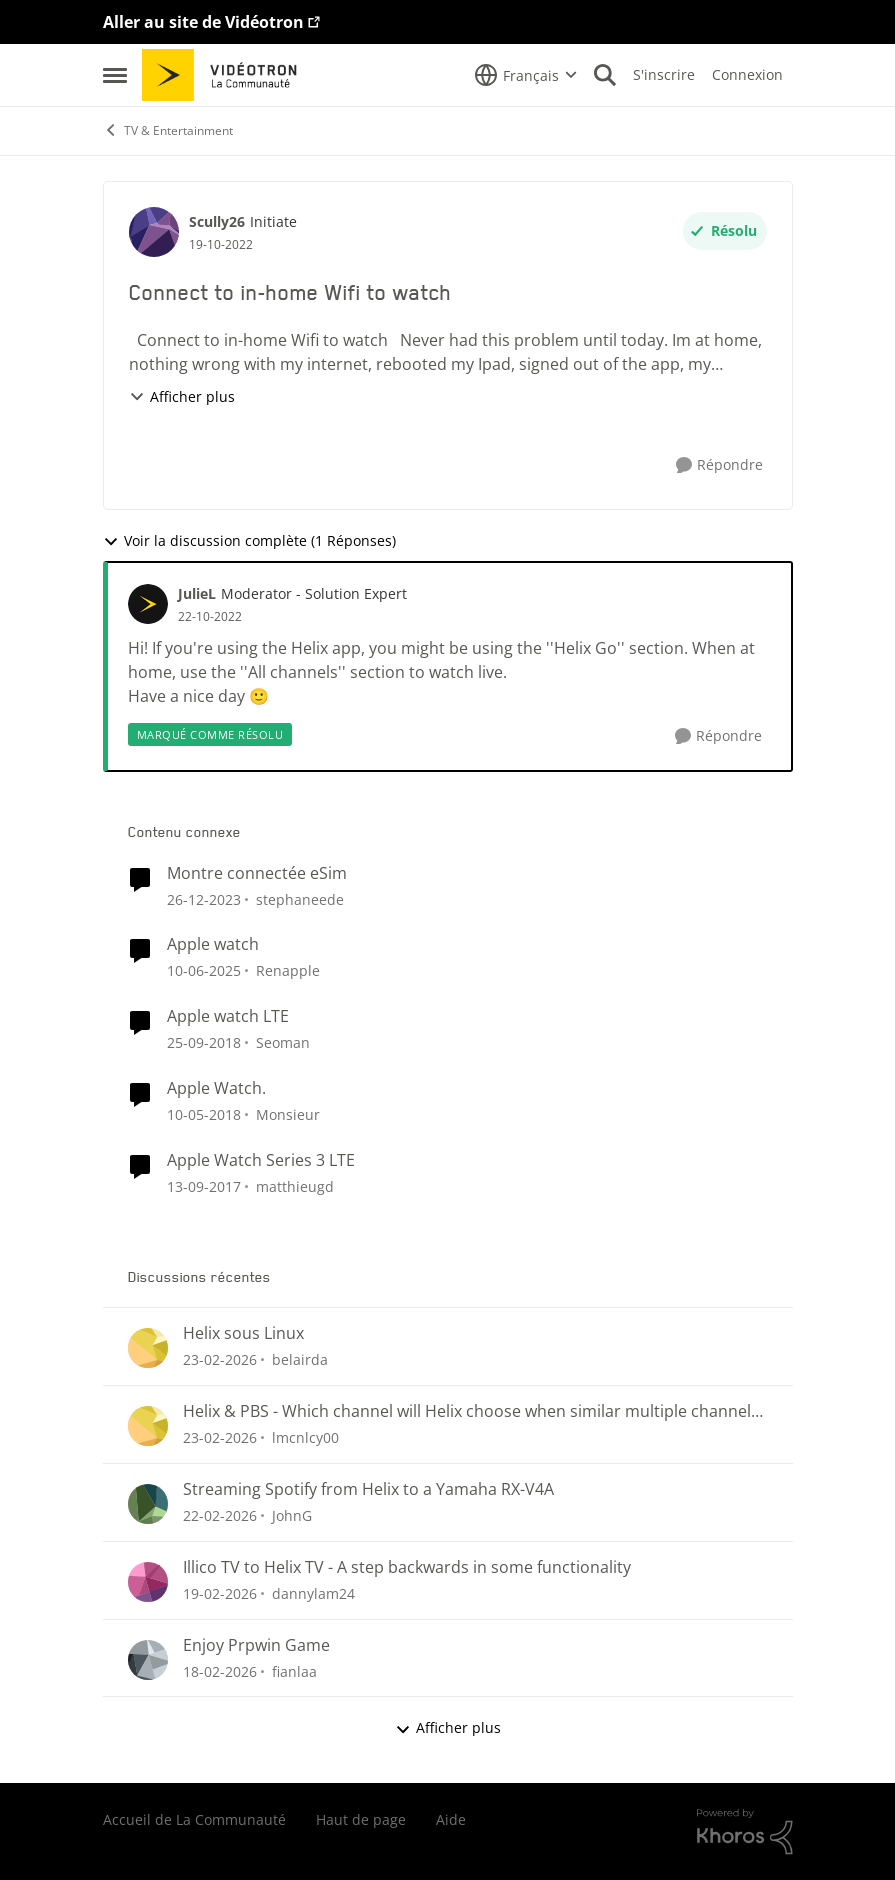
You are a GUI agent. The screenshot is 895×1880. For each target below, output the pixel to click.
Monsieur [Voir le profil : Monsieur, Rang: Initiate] (288, 1114)
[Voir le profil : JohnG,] (148, 1504)
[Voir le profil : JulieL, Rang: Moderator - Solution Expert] (148, 604)
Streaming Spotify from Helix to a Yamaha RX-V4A (368, 1489)
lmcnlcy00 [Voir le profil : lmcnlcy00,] (305, 1437)
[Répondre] (719, 465)
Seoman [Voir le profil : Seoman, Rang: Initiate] (283, 1042)
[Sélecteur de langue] (526, 75)
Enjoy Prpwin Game (256, 1645)
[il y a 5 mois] (220, 1359)
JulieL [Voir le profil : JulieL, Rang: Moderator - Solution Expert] (197, 593)
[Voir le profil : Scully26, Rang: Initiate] (154, 232)
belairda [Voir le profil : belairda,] (300, 1359)
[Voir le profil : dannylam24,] (148, 1582)
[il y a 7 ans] (204, 1042)
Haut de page (361, 1819)
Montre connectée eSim (257, 873)
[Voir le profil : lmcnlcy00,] (148, 1426)
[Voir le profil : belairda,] (148, 1348)
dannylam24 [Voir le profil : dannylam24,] (313, 1593)
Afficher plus (182, 396)
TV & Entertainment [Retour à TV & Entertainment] (168, 130)
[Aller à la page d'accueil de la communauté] (226, 75)
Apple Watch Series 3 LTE (261, 1160)
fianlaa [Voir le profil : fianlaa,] (294, 1670)
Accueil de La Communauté (194, 1819)
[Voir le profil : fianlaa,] (148, 1660)
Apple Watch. (216, 1088)
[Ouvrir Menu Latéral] (115, 75)
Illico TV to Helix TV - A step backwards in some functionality (407, 1567)
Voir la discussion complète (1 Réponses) (249, 540)
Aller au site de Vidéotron (203, 22)
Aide (451, 1819)
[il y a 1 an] (204, 970)
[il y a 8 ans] (204, 1114)
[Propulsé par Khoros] (745, 1832)
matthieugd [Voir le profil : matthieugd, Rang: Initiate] (295, 1186)
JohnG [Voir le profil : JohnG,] (292, 1515)
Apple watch (213, 944)
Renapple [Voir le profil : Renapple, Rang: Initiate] (288, 970)
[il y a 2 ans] (204, 898)
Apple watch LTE (228, 1016)
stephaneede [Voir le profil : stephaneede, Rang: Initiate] (300, 898)
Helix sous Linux (243, 1333)
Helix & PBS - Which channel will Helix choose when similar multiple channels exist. (471, 1411)
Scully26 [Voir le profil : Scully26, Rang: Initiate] (217, 221)
